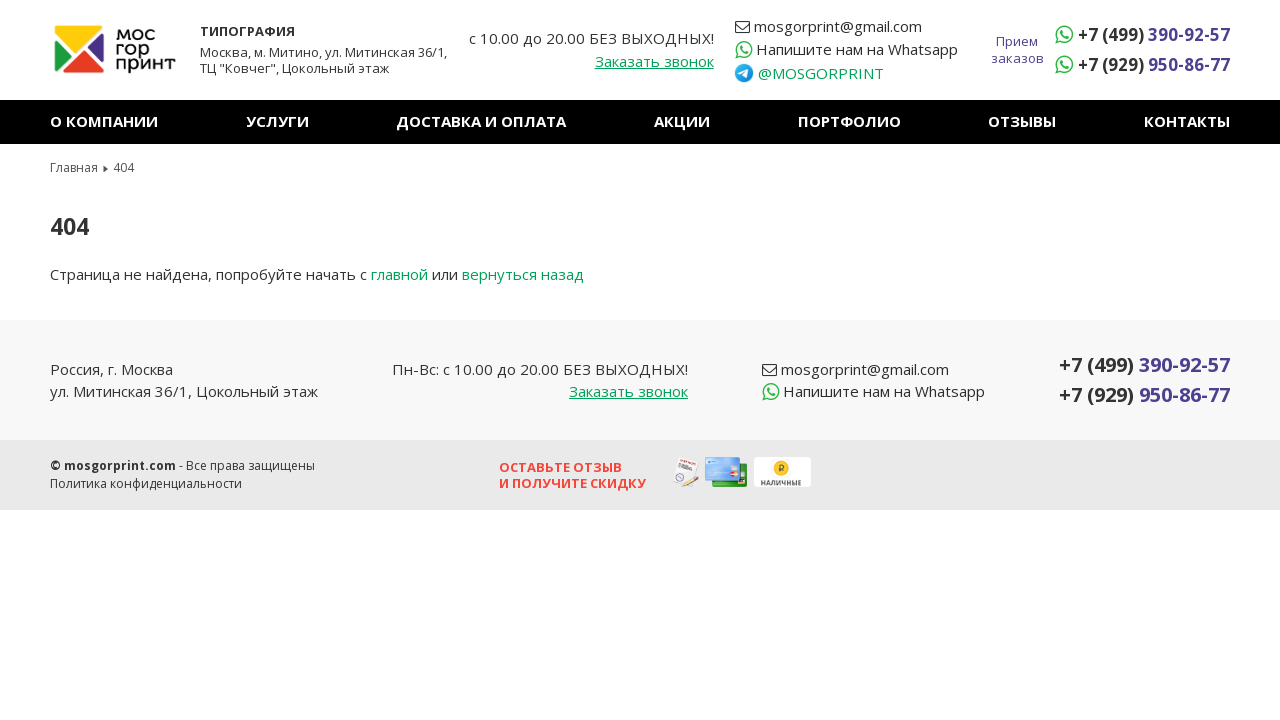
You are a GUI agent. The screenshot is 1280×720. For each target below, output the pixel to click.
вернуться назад (523, 274)
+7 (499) (1154, 34)
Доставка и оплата (481, 121)
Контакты (1187, 121)
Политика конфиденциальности (146, 483)
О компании (104, 121)
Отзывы (1022, 121)
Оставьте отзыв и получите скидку (572, 475)
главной (399, 274)
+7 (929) (1154, 64)
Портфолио (849, 121)
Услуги (277, 121)
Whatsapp (857, 49)
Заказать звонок (654, 61)
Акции (682, 121)
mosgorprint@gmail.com (838, 26)
